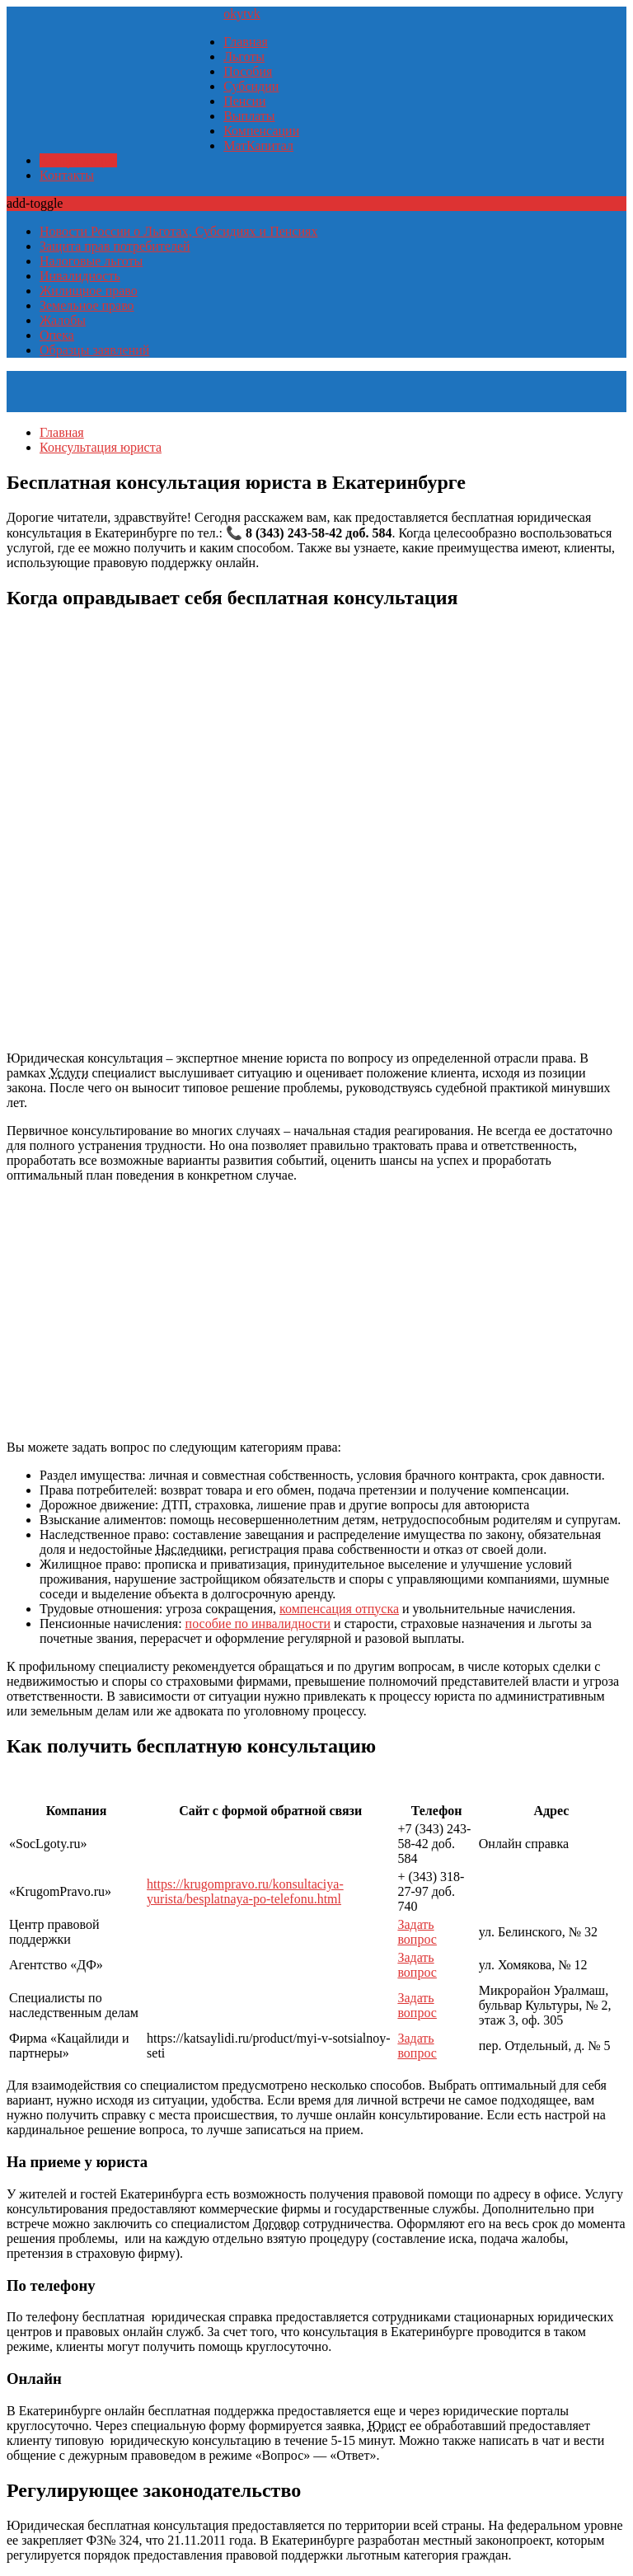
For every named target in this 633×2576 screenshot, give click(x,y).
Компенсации (261, 131)
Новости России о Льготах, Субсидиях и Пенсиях (178, 231)
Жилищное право (89, 291)
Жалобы (63, 320)
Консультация (78, 160)
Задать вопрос (417, 1931)
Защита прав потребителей (115, 246)
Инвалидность (80, 276)
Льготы (244, 56)
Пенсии (244, 101)
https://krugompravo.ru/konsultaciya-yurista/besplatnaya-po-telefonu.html (245, 1891)
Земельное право (87, 305)
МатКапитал (258, 145)
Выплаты (248, 116)
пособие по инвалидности (258, 1623)
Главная (245, 42)
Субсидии (251, 86)
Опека (57, 335)
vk (253, 14)
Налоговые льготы (91, 261)
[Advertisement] (316, 1311)
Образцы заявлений (94, 350)
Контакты (67, 175)
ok (230, 14)
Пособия (247, 71)
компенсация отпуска (339, 1609)
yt (241, 14)
